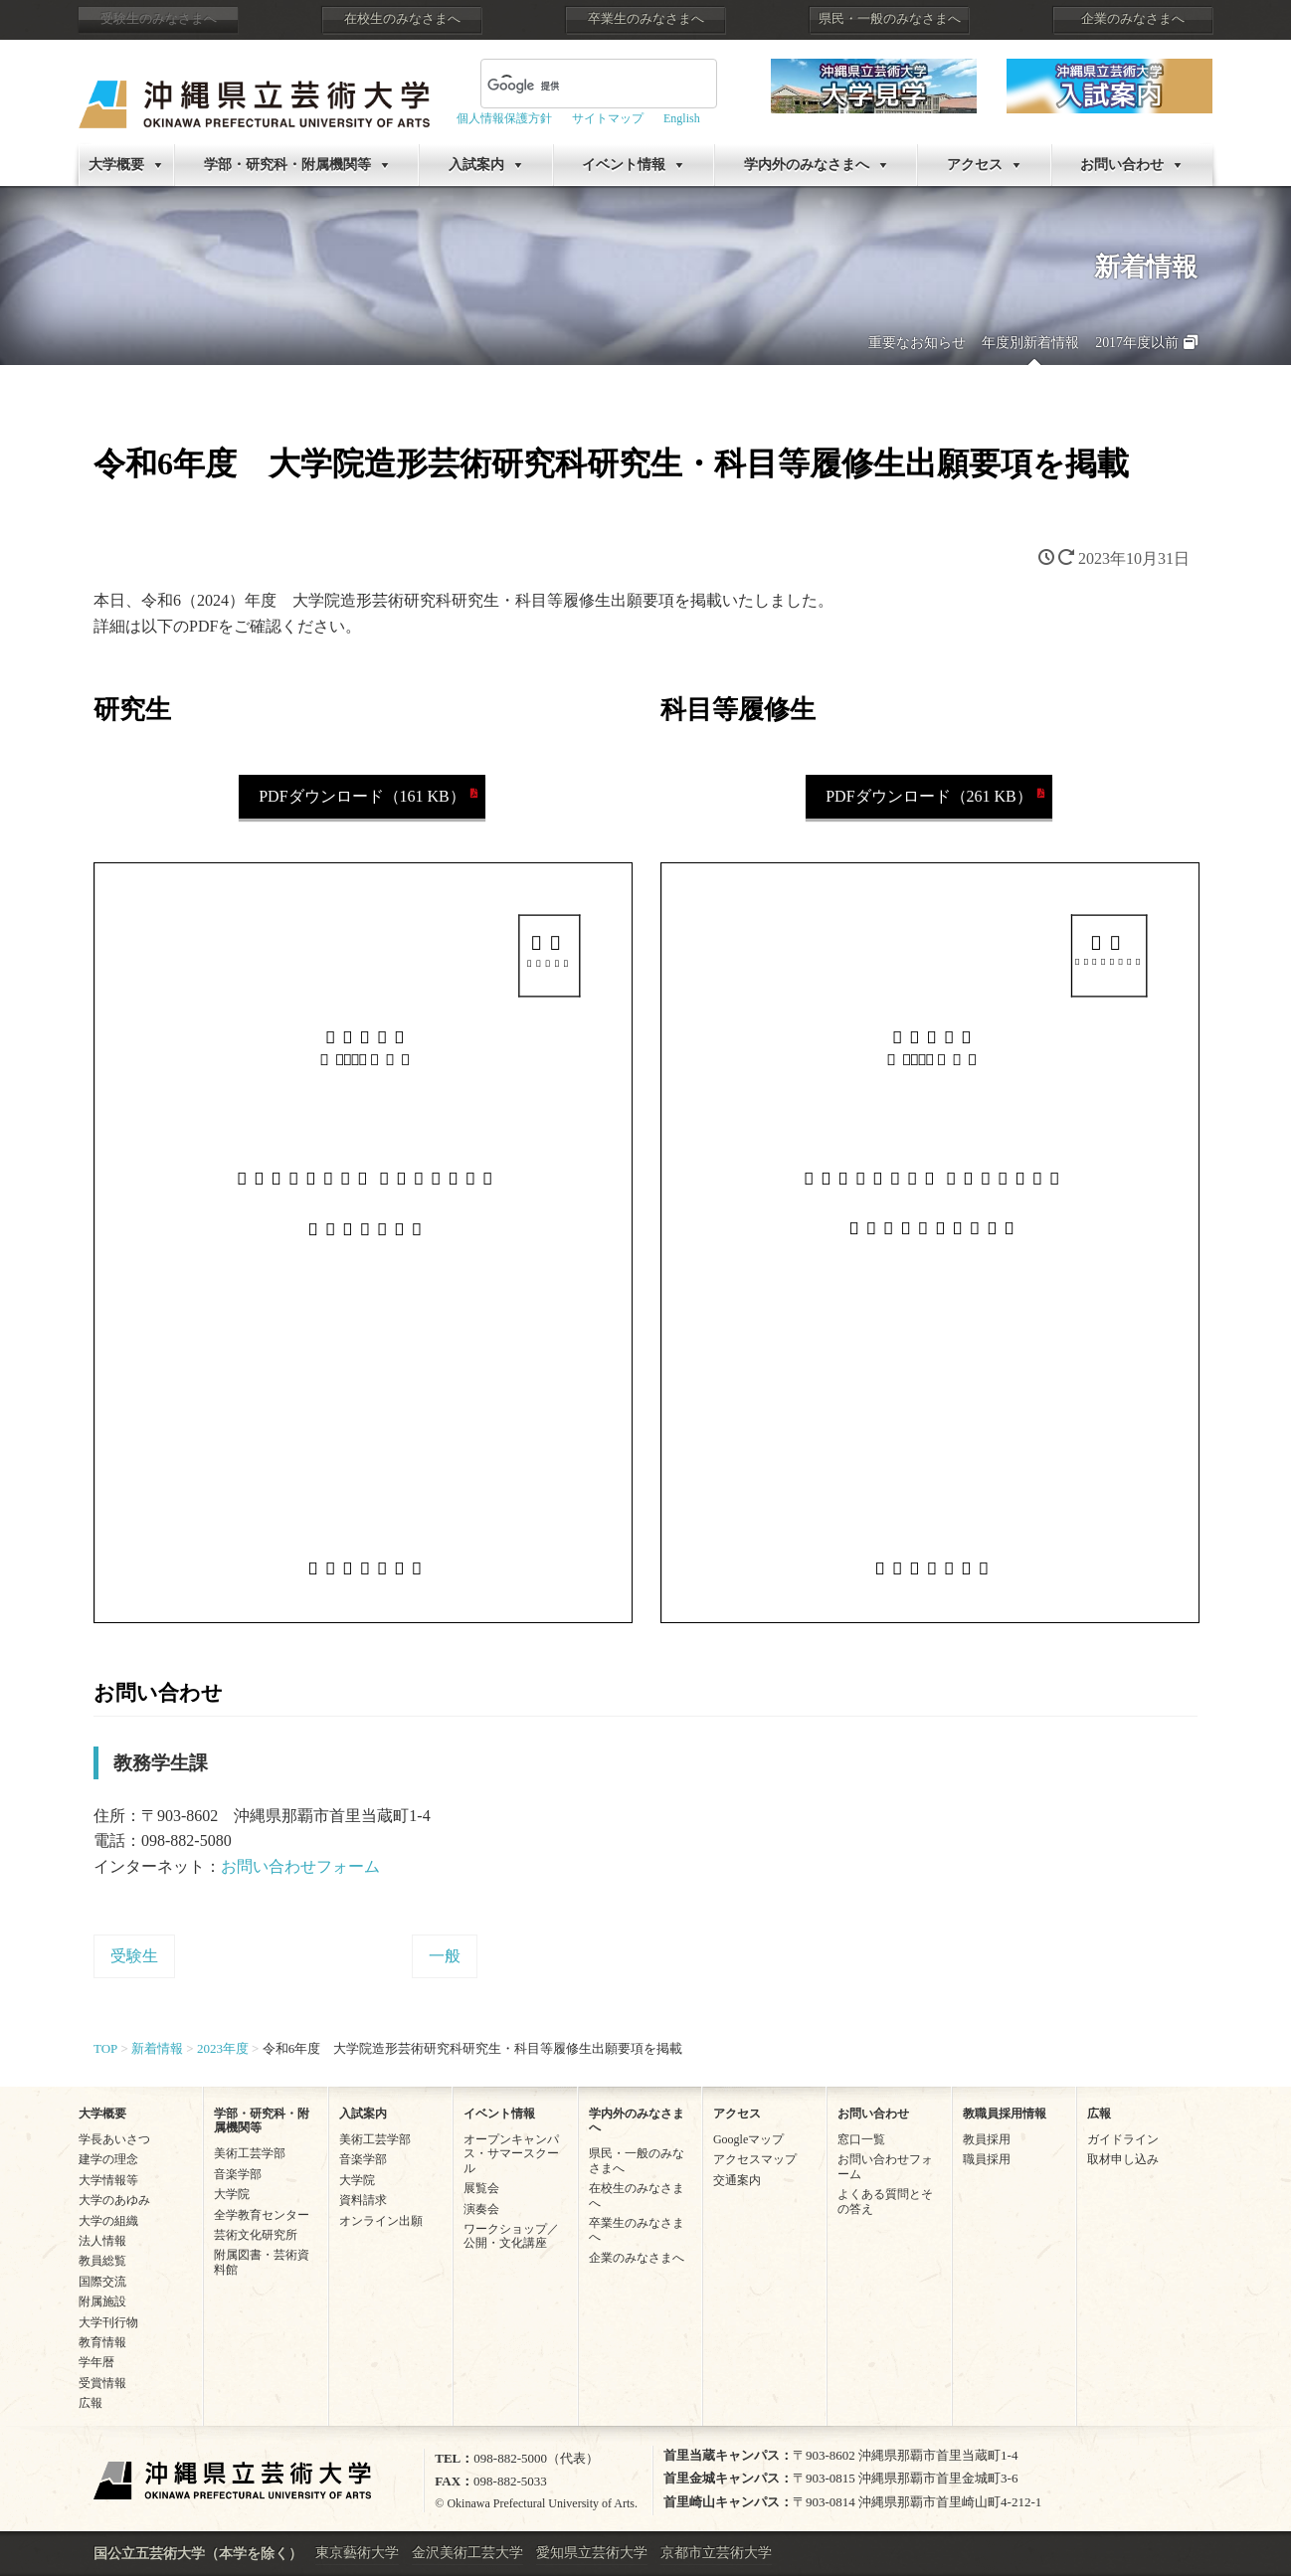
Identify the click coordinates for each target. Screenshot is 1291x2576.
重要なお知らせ (917, 342)
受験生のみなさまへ (158, 19)
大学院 (232, 2194)
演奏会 (481, 2209)
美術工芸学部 (249, 2153)
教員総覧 (102, 2261)
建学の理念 (108, 2159)
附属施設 (102, 2301)
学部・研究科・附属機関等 (287, 164)
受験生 (134, 1955)
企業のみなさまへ (1133, 19)
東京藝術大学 (357, 2552)
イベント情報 (623, 164)
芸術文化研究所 (255, 2235)
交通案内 (737, 2180)
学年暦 (96, 2362)
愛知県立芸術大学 (591, 2552)
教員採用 (987, 2139)
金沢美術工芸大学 (467, 2552)
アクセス (975, 164)
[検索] (574, 85)
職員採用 (987, 2159)
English (681, 118)
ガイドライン (1123, 2139)
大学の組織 (108, 2221)
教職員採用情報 (1004, 2113)
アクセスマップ (755, 2159)
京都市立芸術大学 (716, 2552)
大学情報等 (108, 2180)
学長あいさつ (114, 2139)
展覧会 (481, 2188)
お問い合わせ (1122, 164)
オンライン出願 (381, 2221)
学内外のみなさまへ (806, 164)
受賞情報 (102, 2383)
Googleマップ (748, 2139)
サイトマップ (608, 118)
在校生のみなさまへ (402, 19)
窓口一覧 (861, 2139)
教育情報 (102, 2342)
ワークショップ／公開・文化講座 (511, 2236)
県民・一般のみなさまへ (890, 19)
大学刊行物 (108, 2322)
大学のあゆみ (114, 2200)
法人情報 (102, 2241)
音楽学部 (238, 2174)
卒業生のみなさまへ (646, 19)
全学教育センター (261, 2215)
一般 (445, 1955)
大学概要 (116, 164)
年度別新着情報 (1030, 342)
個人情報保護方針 (504, 118)
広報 (90, 2403)
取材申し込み (1123, 2159)
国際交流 (102, 2282)
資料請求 (363, 2200)
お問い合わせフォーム (300, 1866)
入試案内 (476, 164)
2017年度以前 (1137, 342)
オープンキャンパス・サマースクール (511, 2153)
